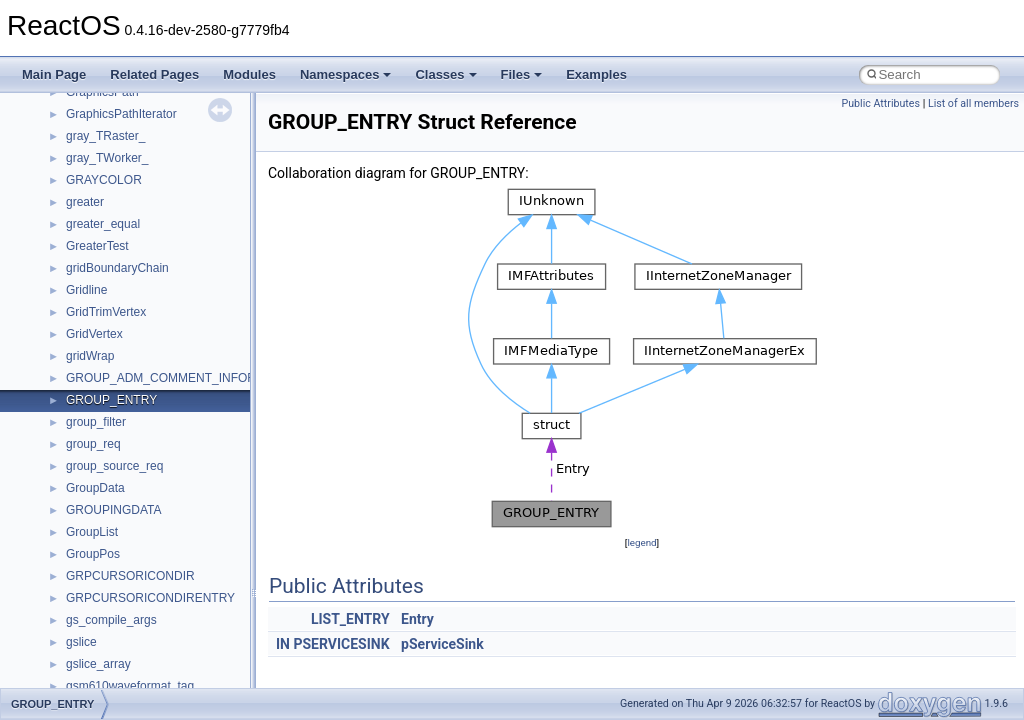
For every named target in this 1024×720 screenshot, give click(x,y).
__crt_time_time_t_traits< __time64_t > (170, 597)
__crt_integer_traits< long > (139, 179)
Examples (596, 74)
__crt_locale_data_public (132, 267)
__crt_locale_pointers (123, 289)
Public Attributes (880, 103)
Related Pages (154, 74)
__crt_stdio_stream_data (132, 531)
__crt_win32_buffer (117, 641)
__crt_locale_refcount (123, 311)
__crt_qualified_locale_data (139, 421)
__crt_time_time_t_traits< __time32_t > (170, 575)
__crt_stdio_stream (117, 509)
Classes (445, 74)
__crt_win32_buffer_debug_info (150, 663)
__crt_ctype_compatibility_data (148, 113)
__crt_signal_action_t (122, 487)
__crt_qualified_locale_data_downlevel (169, 443)
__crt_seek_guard (114, 465)
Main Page (54, 74)
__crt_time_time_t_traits (130, 553)
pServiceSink (442, 644)
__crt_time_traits (110, 619)
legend (641, 542)
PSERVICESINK (341, 644)
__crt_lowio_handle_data (132, 377)
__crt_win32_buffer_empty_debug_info (169, 685)
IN (283, 644)
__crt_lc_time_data (116, 223)
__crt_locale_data (113, 245)
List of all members (973, 103)
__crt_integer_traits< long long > (152, 201)
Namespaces (346, 74)
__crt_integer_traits (117, 157)
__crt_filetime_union (119, 135)
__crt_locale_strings (119, 355)
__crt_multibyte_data (121, 399)
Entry (417, 619)
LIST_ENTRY (350, 619)
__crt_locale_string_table (132, 333)
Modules (249, 74)
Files (522, 74)
